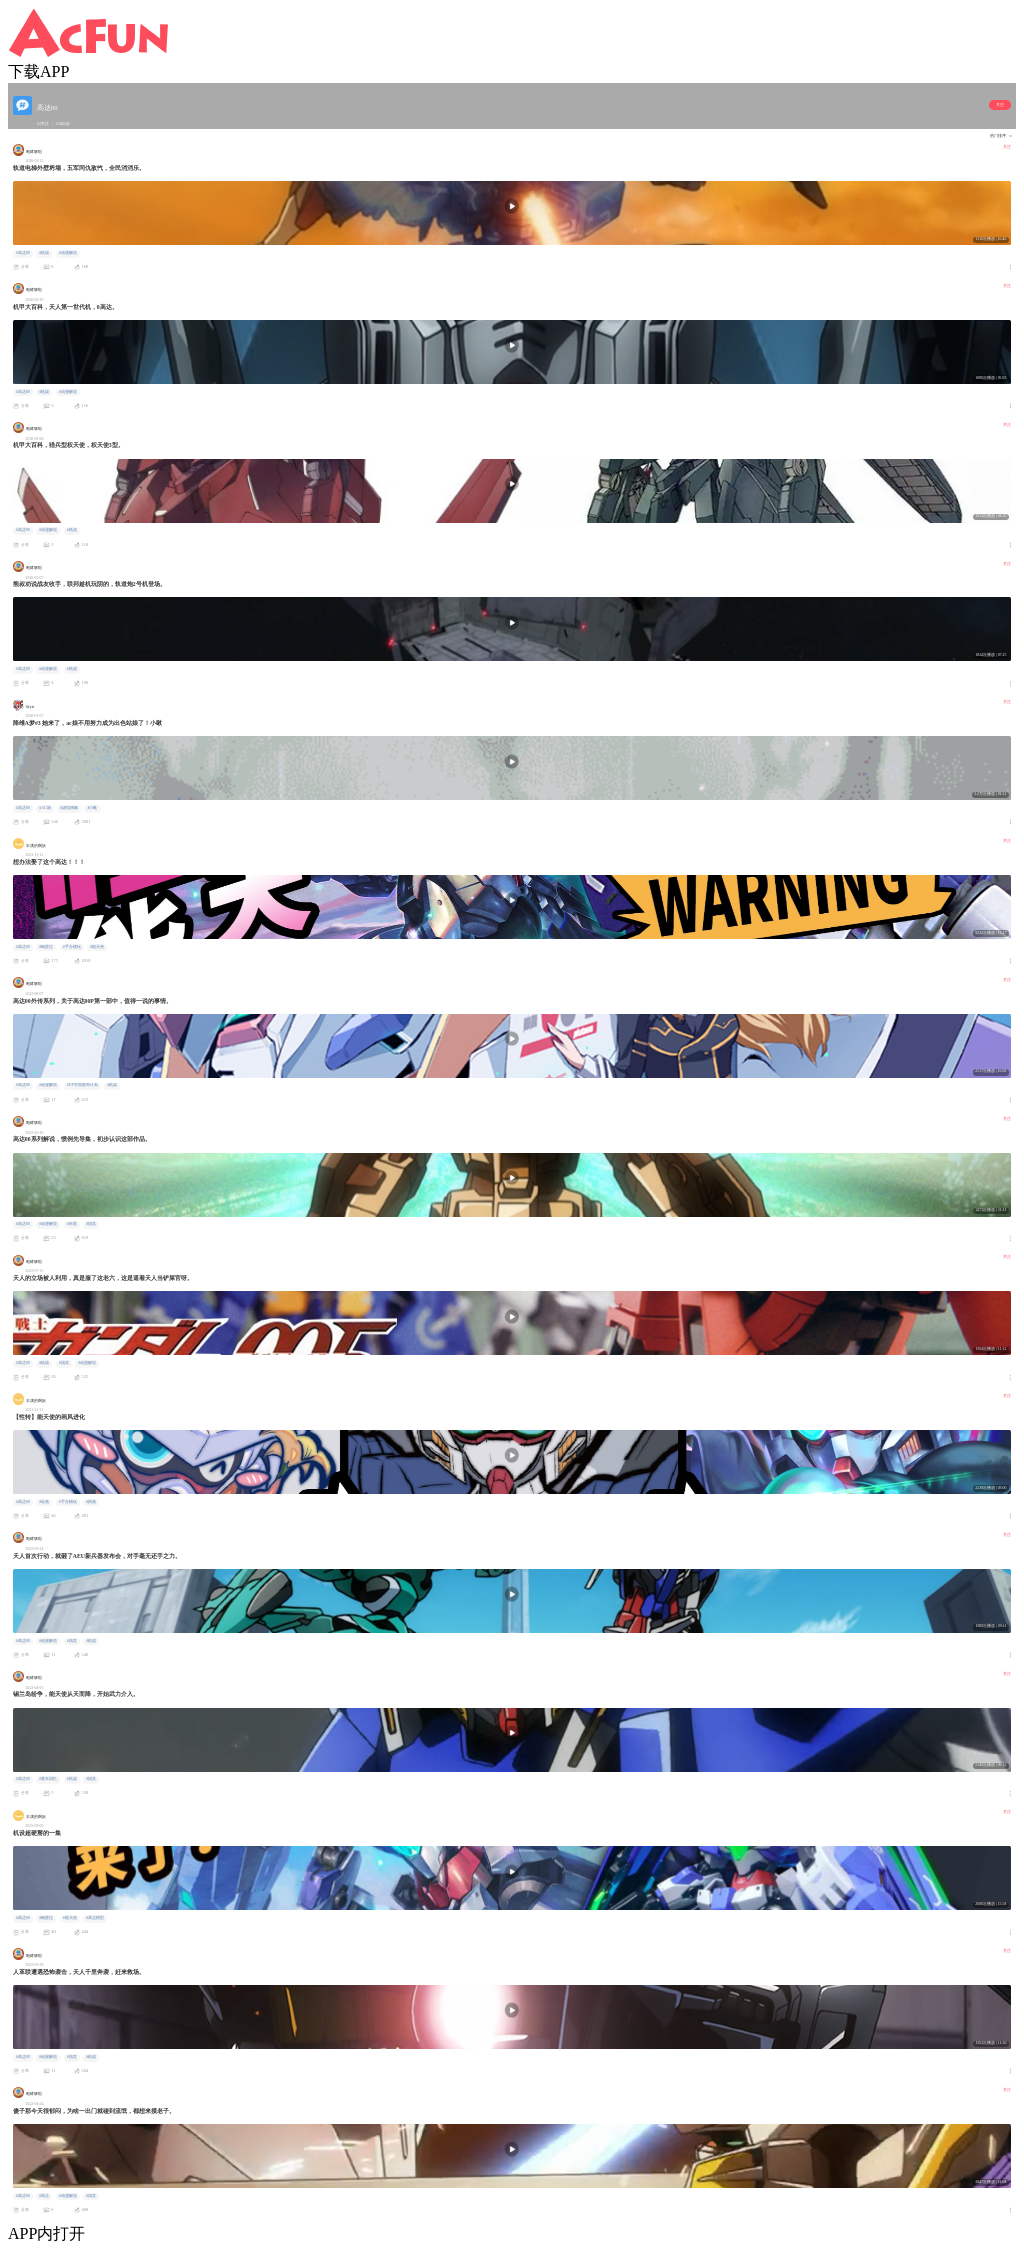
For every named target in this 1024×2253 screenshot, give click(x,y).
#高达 (44, 2196)
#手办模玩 (72, 947)
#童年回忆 (48, 1779)
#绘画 (44, 1502)
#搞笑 (91, 1224)
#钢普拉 (46, 947)
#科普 (72, 1224)
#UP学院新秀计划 (82, 1085)
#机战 (44, 253)
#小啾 (93, 808)
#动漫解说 (68, 253)
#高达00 (23, 253)
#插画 (91, 1502)
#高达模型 (95, 1918)
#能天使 (97, 947)
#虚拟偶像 (69, 808)
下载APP (38, 71)
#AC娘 (44, 808)
